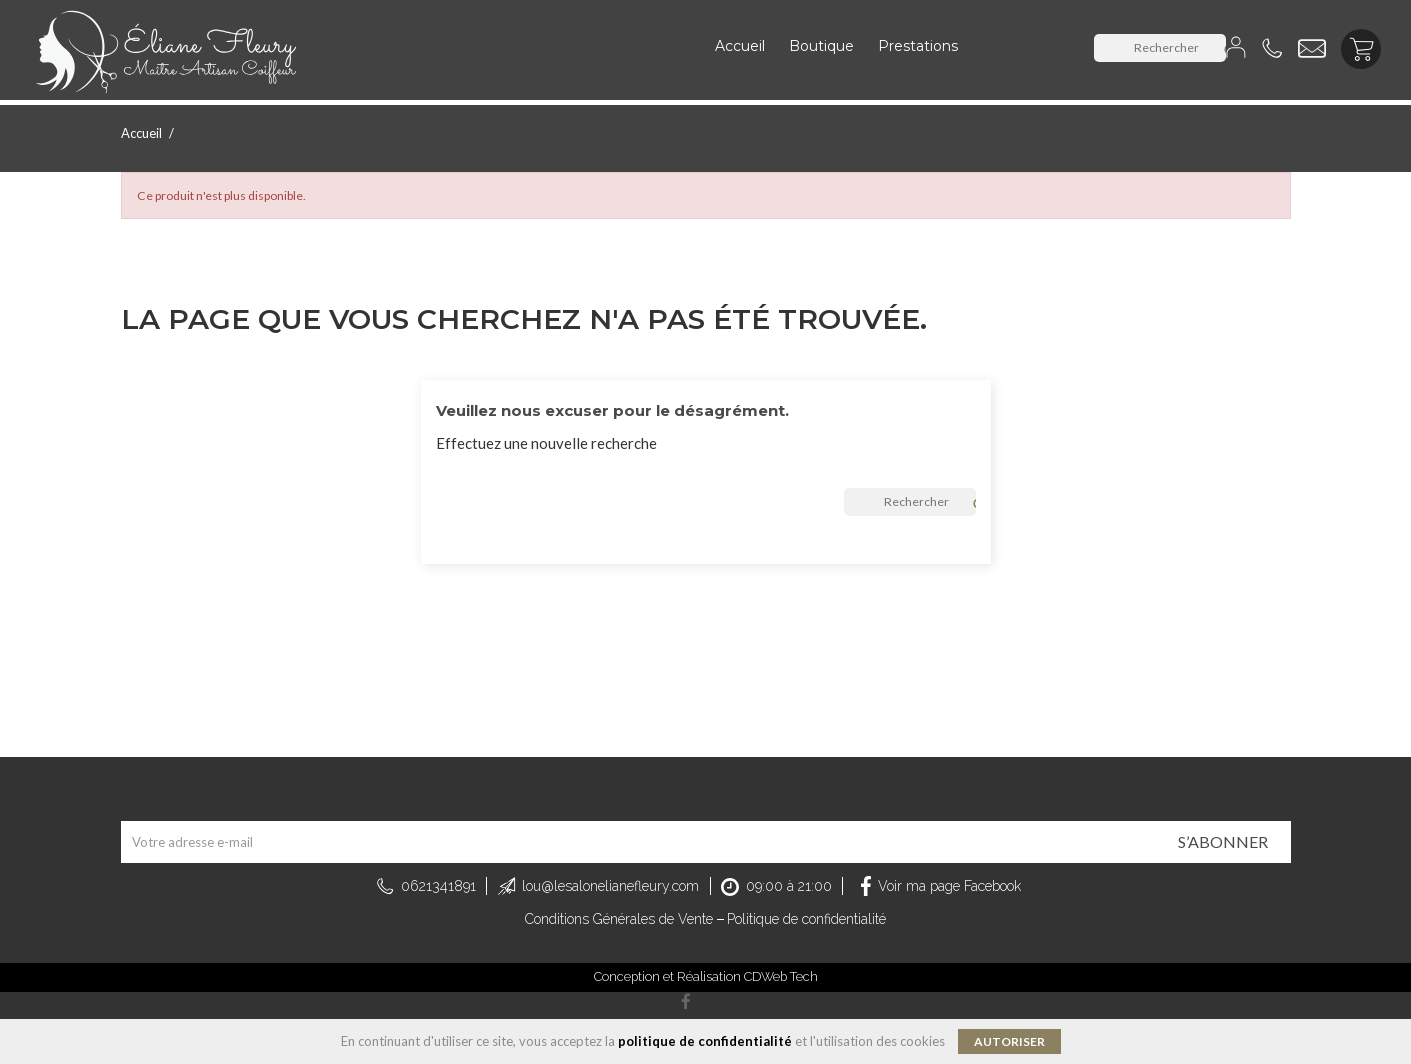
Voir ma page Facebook (949, 886)
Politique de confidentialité (806, 919)
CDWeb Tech (781, 976)
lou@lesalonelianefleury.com (610, 886)
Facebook (686, 1003)
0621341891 (438, 886)
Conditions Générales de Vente (619, 919)
